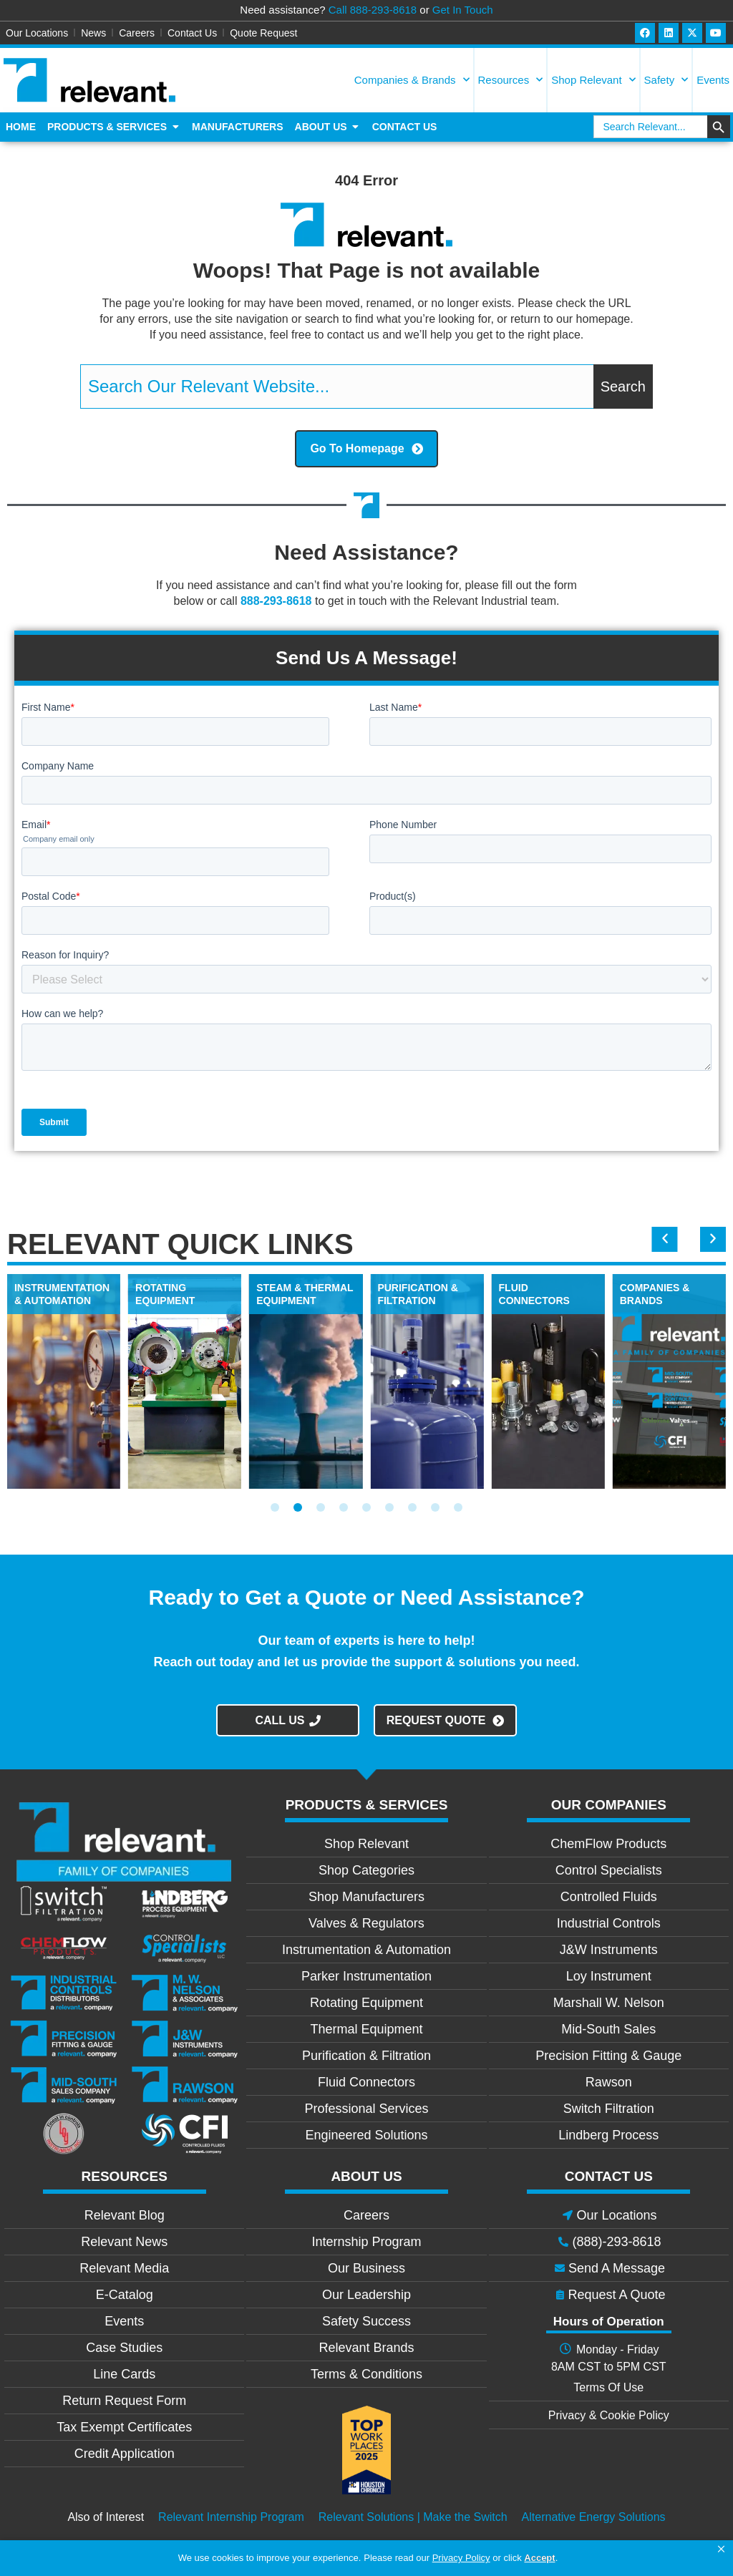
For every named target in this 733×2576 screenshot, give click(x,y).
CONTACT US (609, 2176)
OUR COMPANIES (608, 1804)
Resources (510, 80)
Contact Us (192, 33)
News (93, 33)
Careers (137, 33)
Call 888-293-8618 (373, 10)
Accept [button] (539, 2557)
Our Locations (37, 33)
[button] (721, 2549)
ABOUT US (366, 2176)
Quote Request (263, 33)
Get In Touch (462, 10)
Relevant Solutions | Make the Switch (413, 2517)
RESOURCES (125, 2176)
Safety (666, 80)
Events (712, 80)
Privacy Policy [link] (461, 2557)
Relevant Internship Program (231, 2517)
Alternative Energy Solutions (594, 2517)
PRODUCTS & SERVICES (367, 1804)
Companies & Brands (412, 80)
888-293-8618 (276, 601)
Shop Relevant (593, 80)
